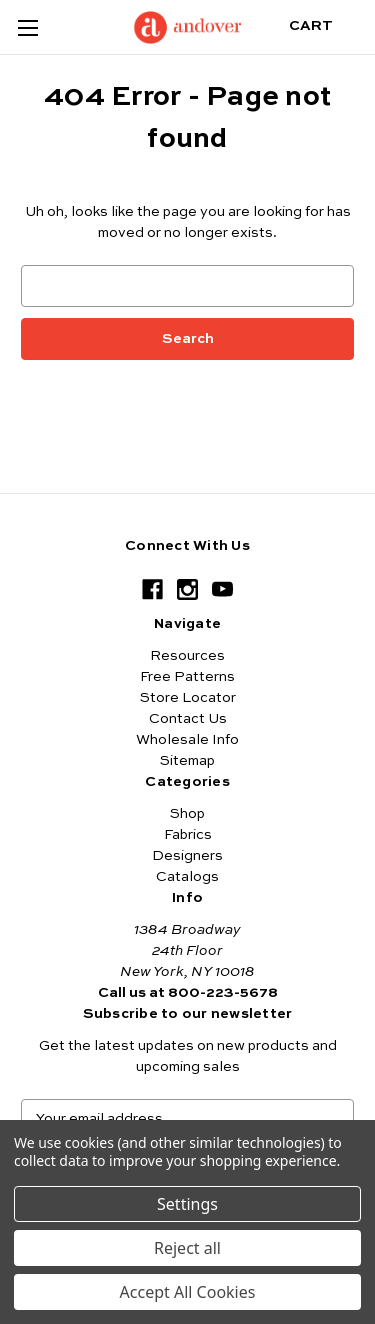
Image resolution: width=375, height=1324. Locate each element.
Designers (187, 856)
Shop (187, 814)
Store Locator (188, 698)
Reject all (187, 1248)
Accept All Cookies (188, 1292)
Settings (187, 1204)
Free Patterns (187, 677)
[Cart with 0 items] (326, 26)
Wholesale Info (187, 740)
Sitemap (187, 761)
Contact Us (188, 719)
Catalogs (187, 877)
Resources (187, 656)
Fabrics (188, 835)
